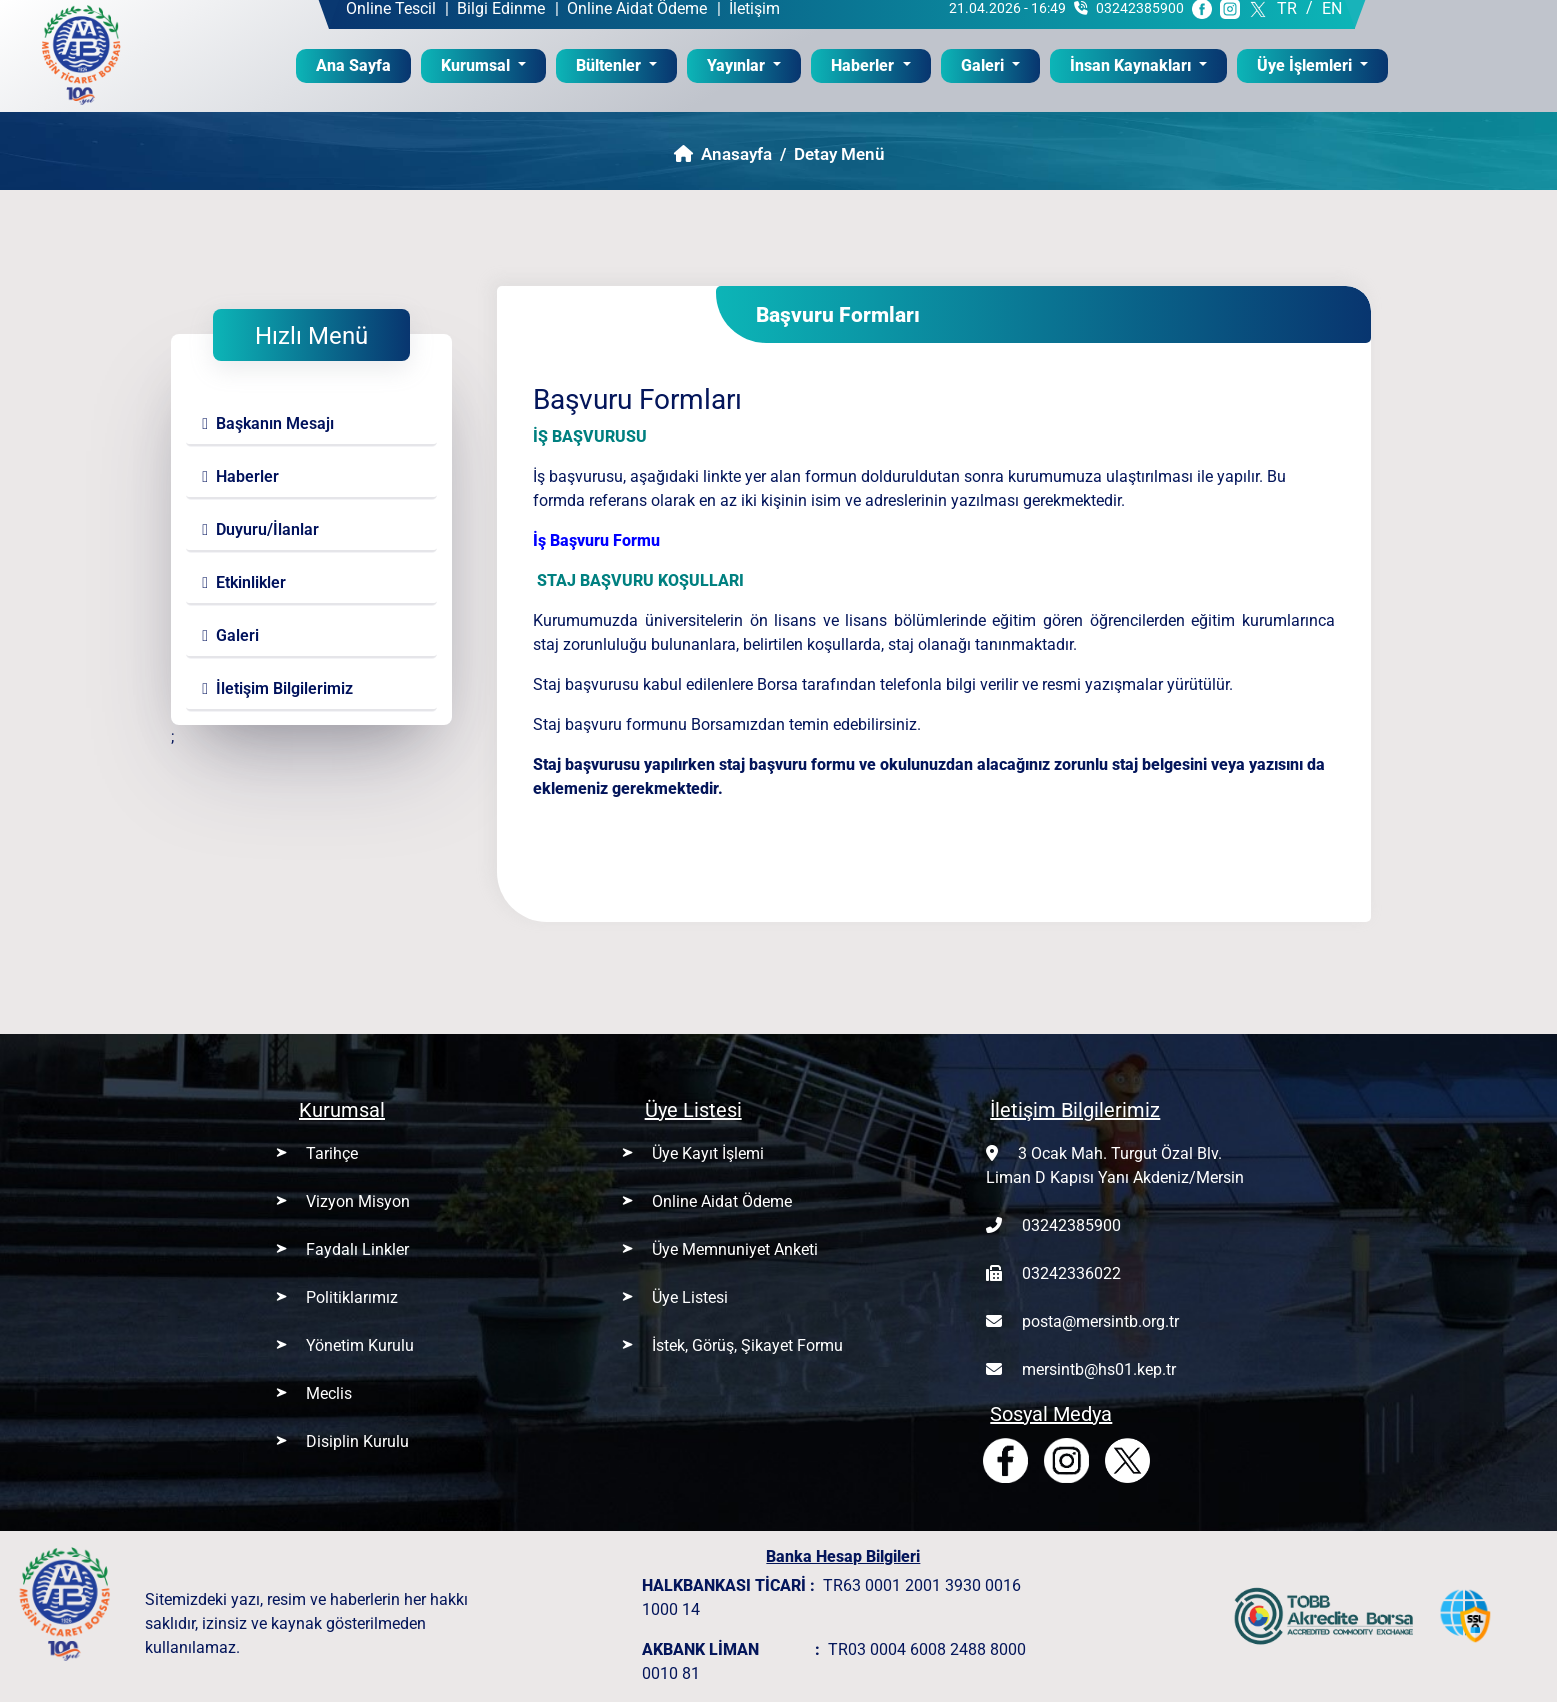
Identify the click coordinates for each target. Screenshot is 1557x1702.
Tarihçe (332, 1153)
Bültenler (610, 65)
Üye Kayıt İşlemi (708, 1153)
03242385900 (1071, 1225)
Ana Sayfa (363, 64)
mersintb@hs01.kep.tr (1099, 1369)
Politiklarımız (352, 1297)
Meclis (329, 1393)
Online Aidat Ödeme (722, 1201)
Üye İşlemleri (1306, 65)
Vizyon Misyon (358, 1201)
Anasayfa (723, 154)
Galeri (984, 65)
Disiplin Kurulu (357, 1441)
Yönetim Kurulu (360, 1345)
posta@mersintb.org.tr (1100, 1321)
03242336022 (1071, 1273)
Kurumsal (477, 65)
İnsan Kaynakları (1132, 65)
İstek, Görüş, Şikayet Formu (747, 1345)
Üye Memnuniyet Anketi (735, 1249)
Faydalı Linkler (357, 1249)
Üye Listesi (690, 1297)
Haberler (864, 65)
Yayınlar (738, 65)
